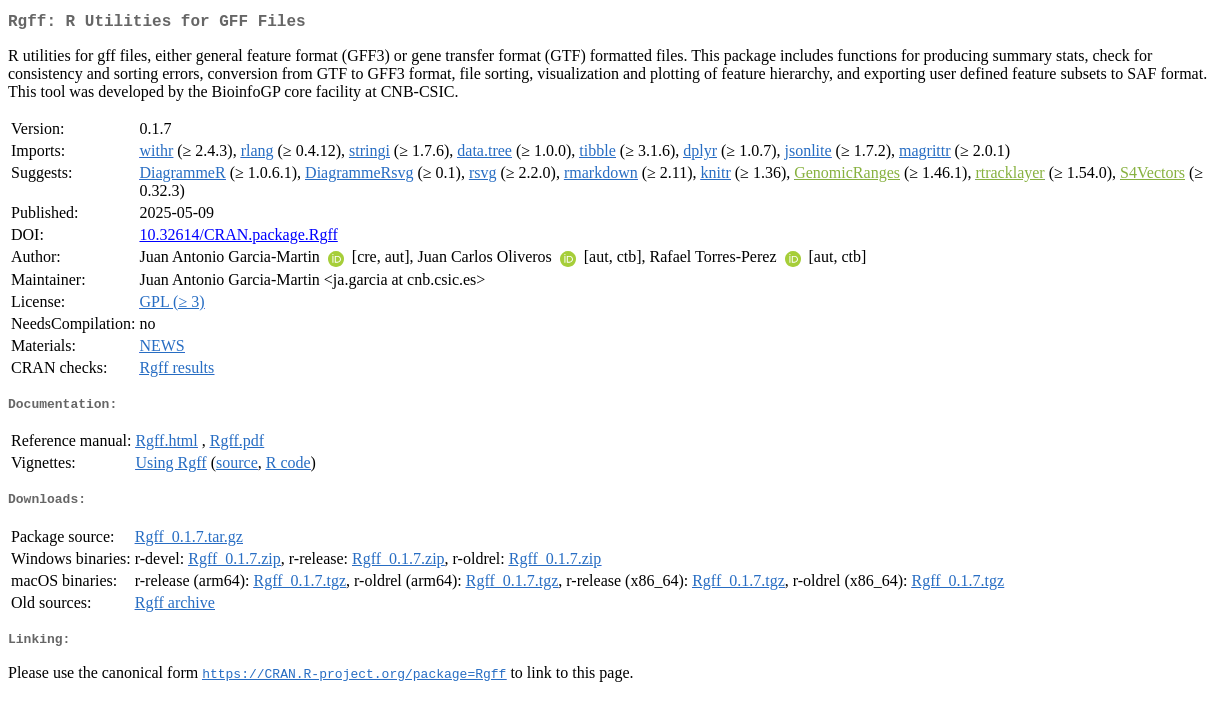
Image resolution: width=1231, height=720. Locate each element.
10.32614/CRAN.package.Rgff (238, 238)
